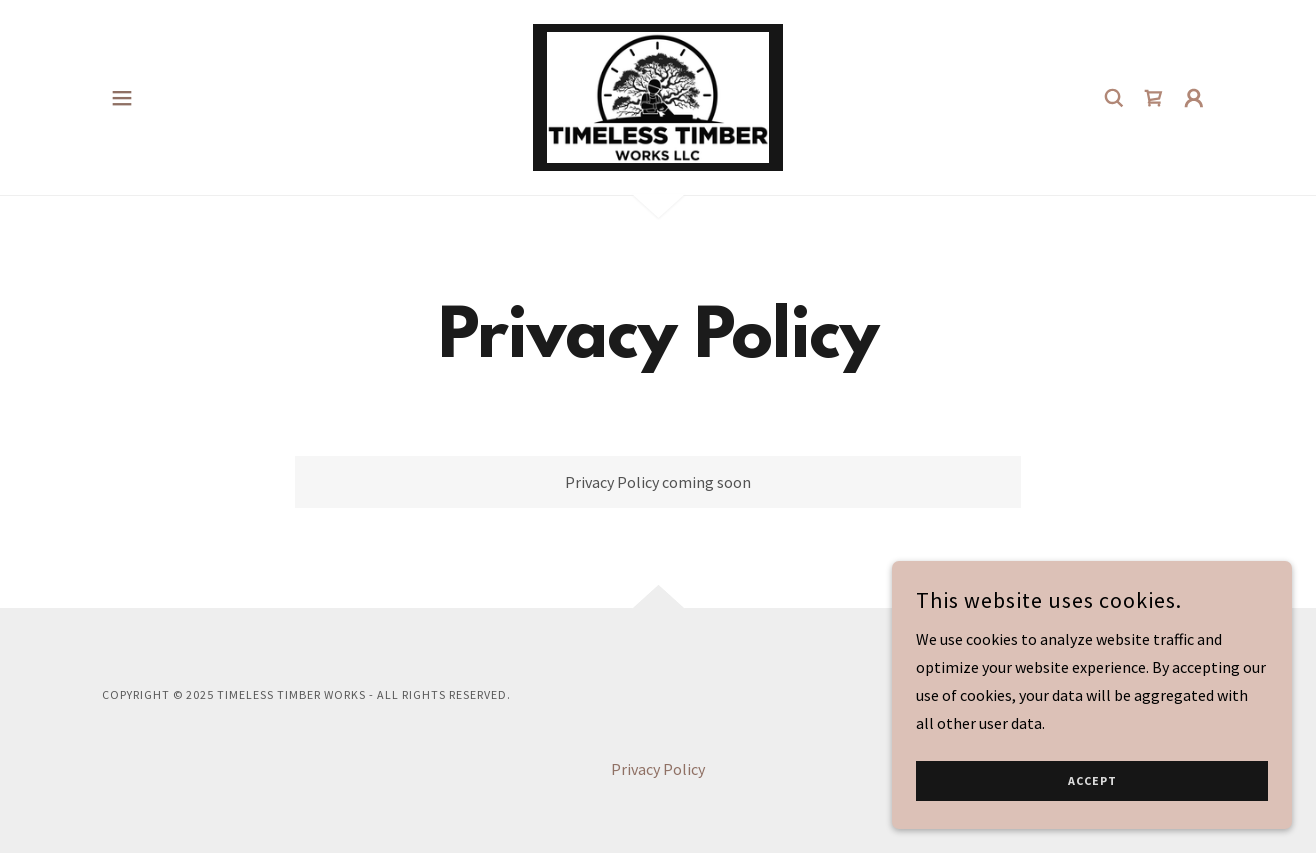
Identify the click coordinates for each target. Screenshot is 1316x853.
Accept (1092, 781)
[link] (658, 95)
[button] (122, 98)
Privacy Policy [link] (658, 769)
